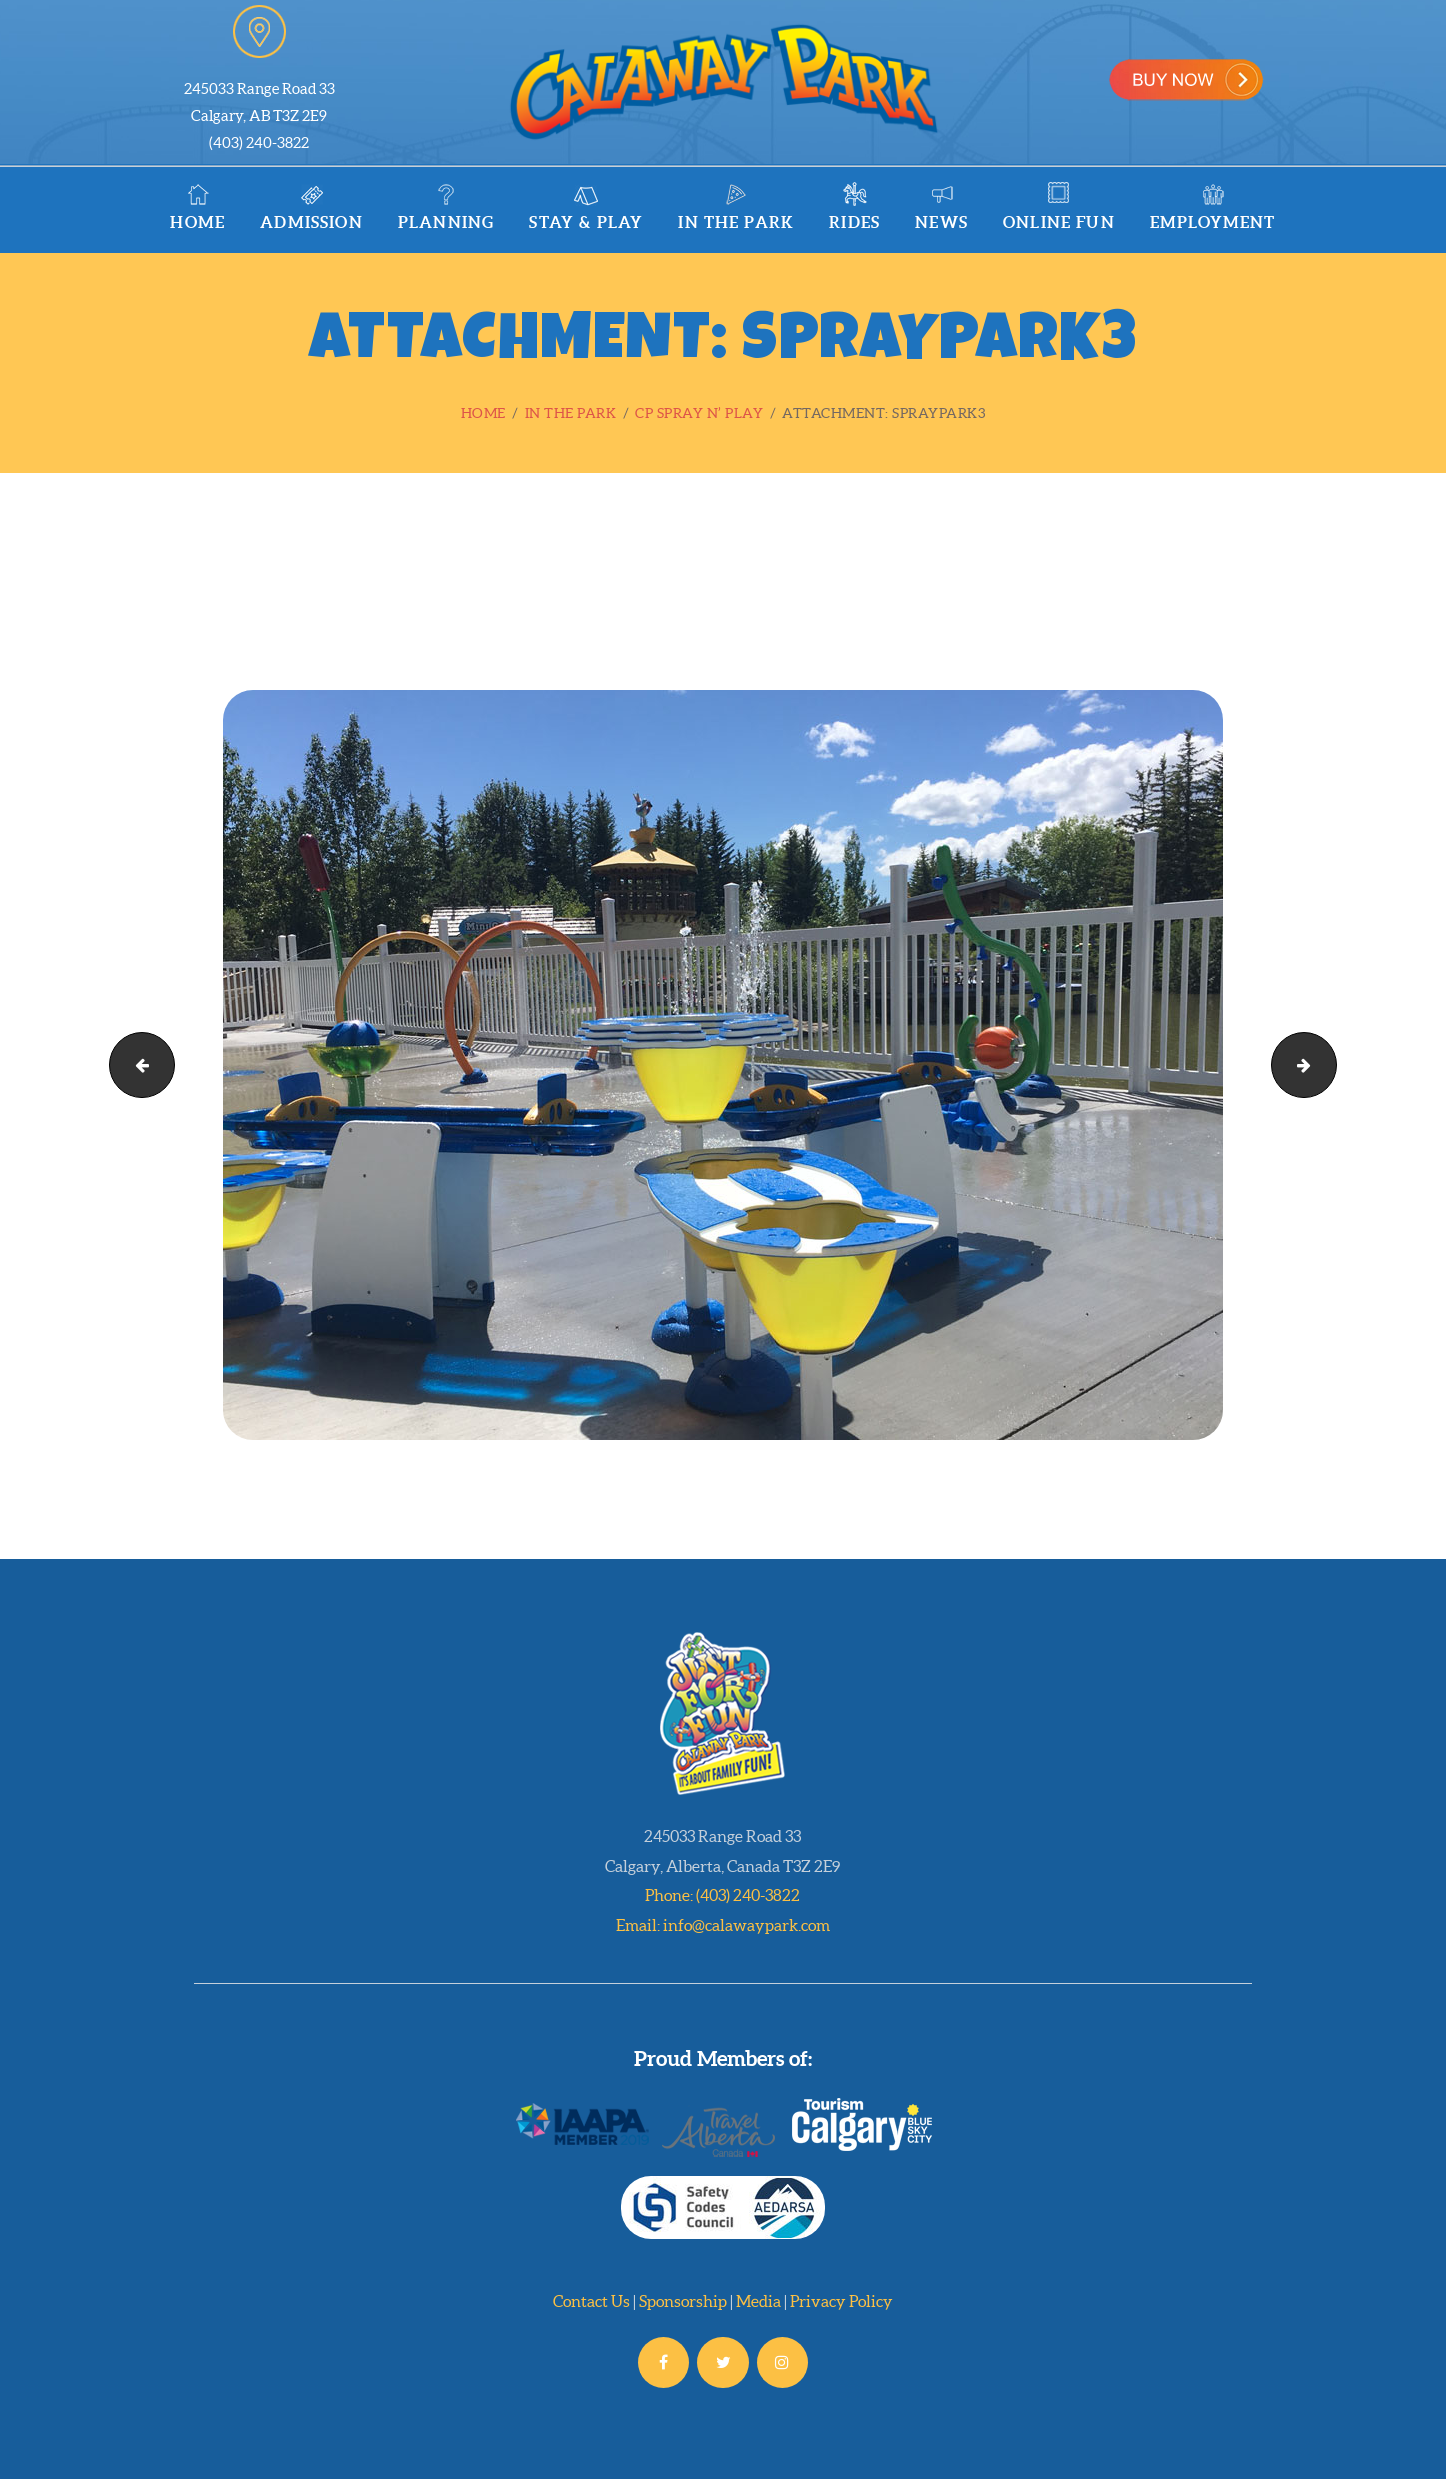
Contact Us (591, 2301)
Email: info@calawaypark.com (723, 1925)
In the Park (571, 413)
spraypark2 (134, 1065)
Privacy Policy (841, 2301)
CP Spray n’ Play (699, 413)
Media (758, 2301)
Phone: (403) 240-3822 (722, 1895)
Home (483, 413)
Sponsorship (683, 2301)
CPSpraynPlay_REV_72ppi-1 (1328, 1065)
